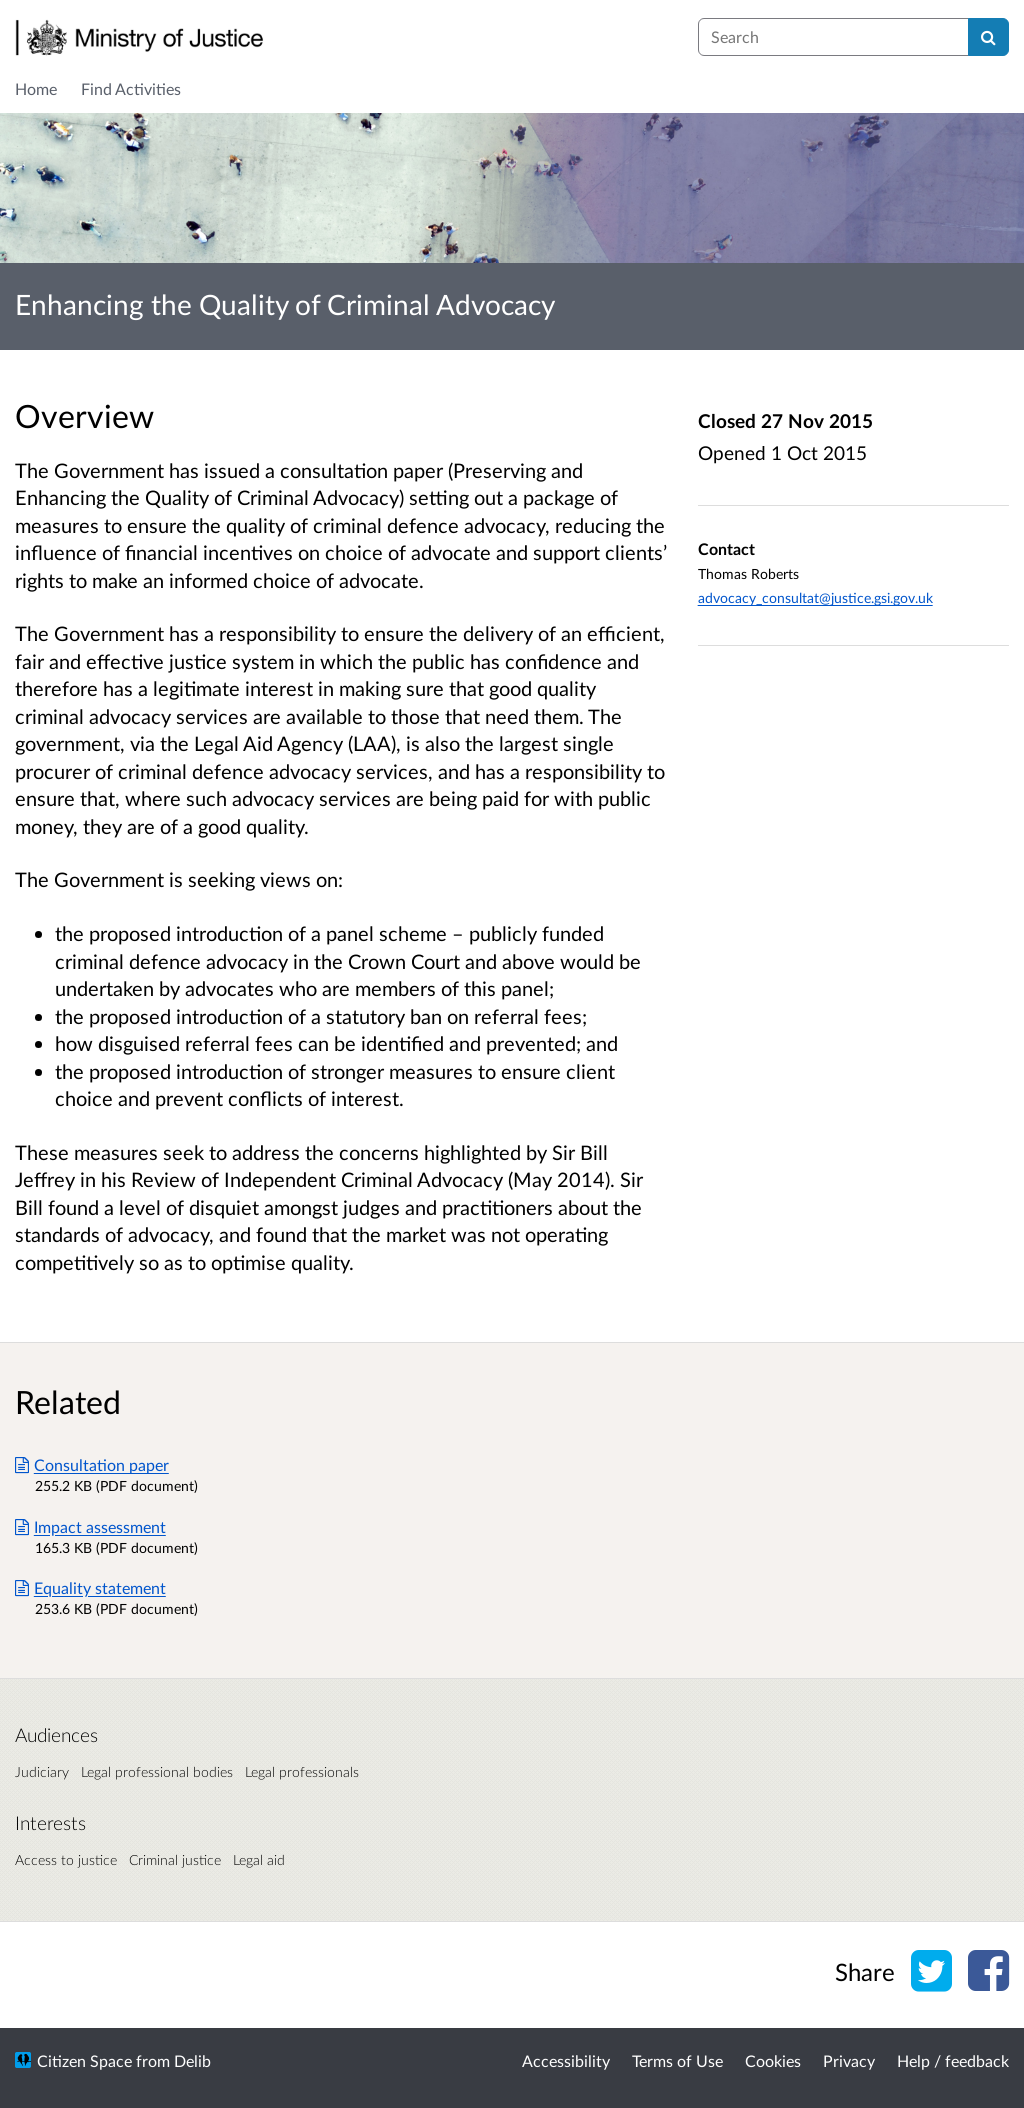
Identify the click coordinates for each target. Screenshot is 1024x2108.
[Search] (988, 37)
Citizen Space (84, 2060)
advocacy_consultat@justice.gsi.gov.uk (815, 597)
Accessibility (566, 2060)
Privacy (849, 2060)
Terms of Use (677, 2060)
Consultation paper (92, 1464)
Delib (192, 2060)
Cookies (773, 2060)
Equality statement (90, 1587)
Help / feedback (953, 2060)
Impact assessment (90, 1526)
